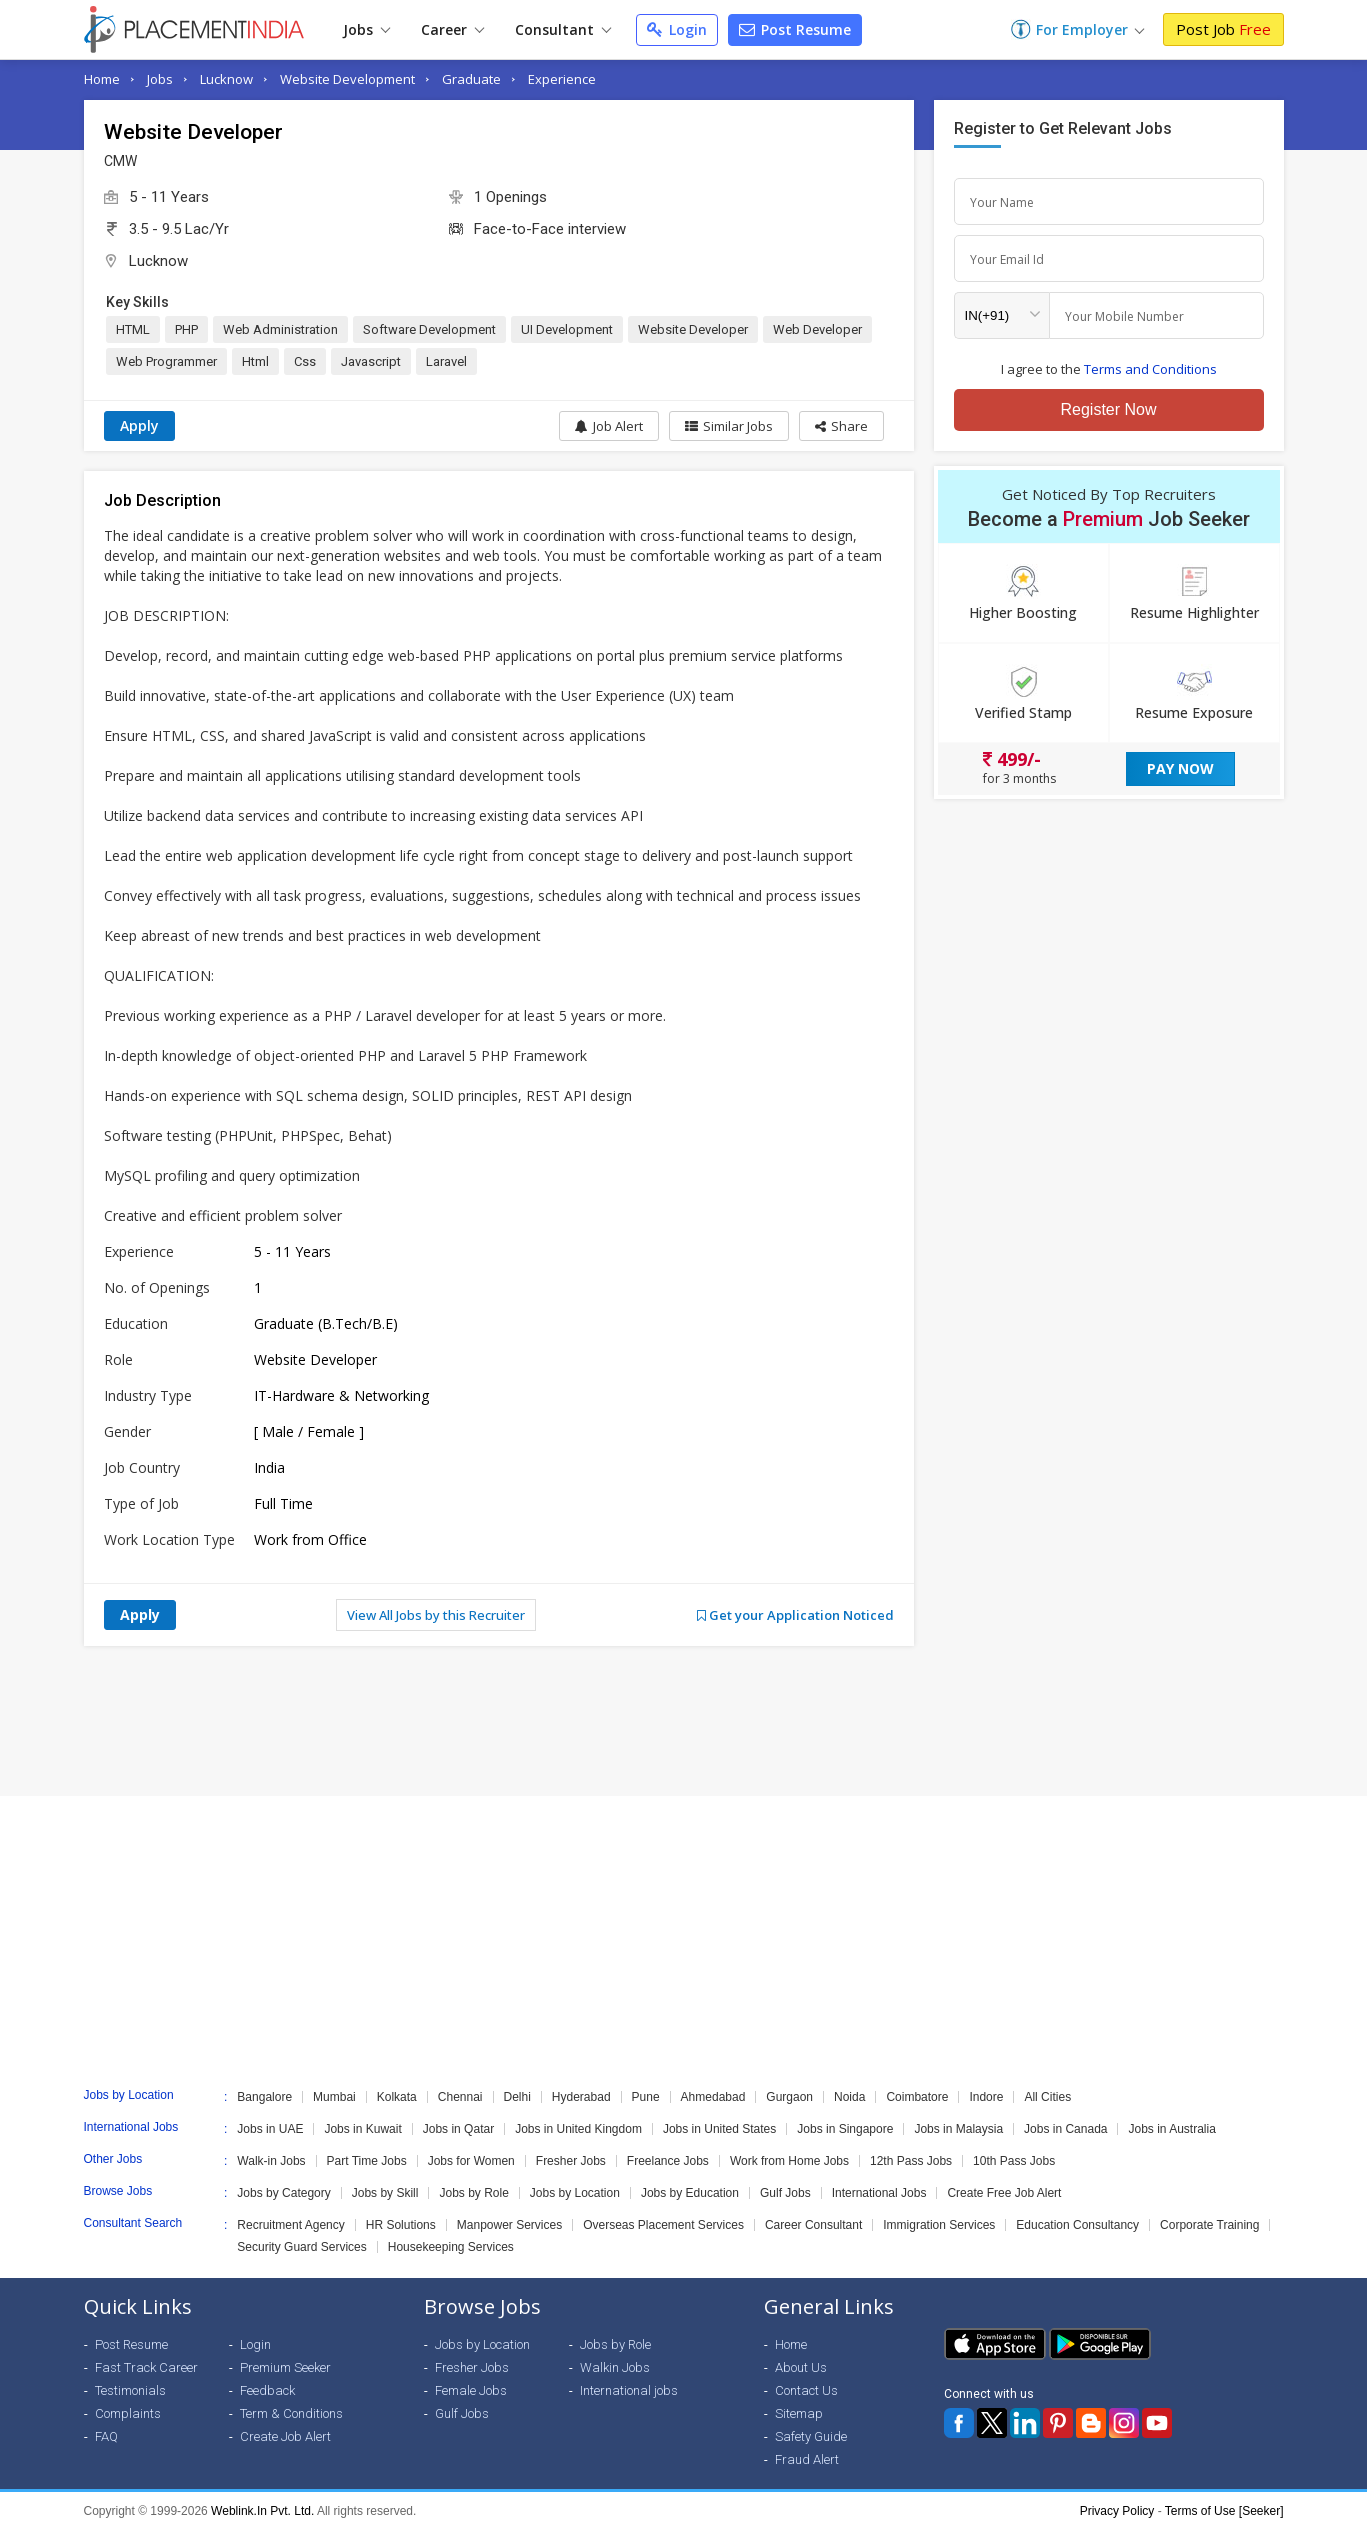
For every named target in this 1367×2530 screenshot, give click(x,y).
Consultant (563, 29)
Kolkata (397, 2097)
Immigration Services (939, 2225)
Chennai (460, 2097)
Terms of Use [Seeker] (1224, 2511)
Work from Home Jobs (789, 2161)
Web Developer (817, 329)
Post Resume (795, 29)
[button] (841, 426)
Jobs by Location (575, 2193)
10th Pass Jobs (1014, 2161)
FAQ (106, 2436)
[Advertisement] (684, 1721)
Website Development (347, 79)
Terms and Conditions (1150, 369)
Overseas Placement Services (663, 2225)
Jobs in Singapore (845, 2129)
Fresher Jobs (571, 2161)
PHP (186, 329)
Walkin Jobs (615, 2367)
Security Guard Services (301, 2247)
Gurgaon (789, 2097)
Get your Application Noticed (795, 1615)
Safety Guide (811, 2436)
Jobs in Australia (1171, 2129)
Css (305, 361)
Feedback (267, 2390)
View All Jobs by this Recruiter (436, 1615)
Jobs (366, 29)
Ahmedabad (713, 2097)
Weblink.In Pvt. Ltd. (262, 2511)
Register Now (1108, 409)
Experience (562, 79)
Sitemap (799, 2413)
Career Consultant (813, 2225)
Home (102, 79)
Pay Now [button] (1180, 768)
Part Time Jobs (367, 2161)
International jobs (629, 2390)
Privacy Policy (1117, 2511)
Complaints (128, 2413)
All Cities (1047, 2097)
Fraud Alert (807, 2459)
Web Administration (280, 329)
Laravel (446, 361)
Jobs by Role (473, 2193)
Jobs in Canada (1065, 2129)
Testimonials (130, 2390)
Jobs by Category (283, 2193)
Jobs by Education (690, 2193)
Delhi (517, 2097)
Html (255, 361)
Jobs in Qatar (458, 2129)
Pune (646, 2097)
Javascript (371, 361)
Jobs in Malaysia (958, 2129)
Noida (849, 2097)
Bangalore (264, 2097)
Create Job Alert (285, 2436)
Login (677, 29)
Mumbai (334, 2097)
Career (452, 29)
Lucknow (226, 79)
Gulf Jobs (785, 2193)
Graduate (471, 79)
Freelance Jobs (668, 2161)
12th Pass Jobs (911, 2161)
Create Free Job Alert (1004, 2193)
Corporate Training (1209, 2225)
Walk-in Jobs (271, 2161)
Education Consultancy (1077, 2225)
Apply (139, 425)
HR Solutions (401, 2225)
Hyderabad (581, 2097)
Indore (986, 2097)
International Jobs (879, 2193)
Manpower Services (509, 2225)
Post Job (1223, 29)
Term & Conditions (291, 2413)
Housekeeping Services (451, 2247)
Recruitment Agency (290, 2225)
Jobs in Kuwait (362, 2129)
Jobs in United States (719, 2129)
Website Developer (693, 329)
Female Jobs (471, 2390)
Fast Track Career (146, 2367)
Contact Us (806, 2390)
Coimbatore (917, 2097)
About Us (801, 2367)
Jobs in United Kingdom (578, 2129)
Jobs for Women (471, 2161)
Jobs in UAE (270, 2129)
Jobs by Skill (385, 2193)
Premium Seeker (285, 2367)
